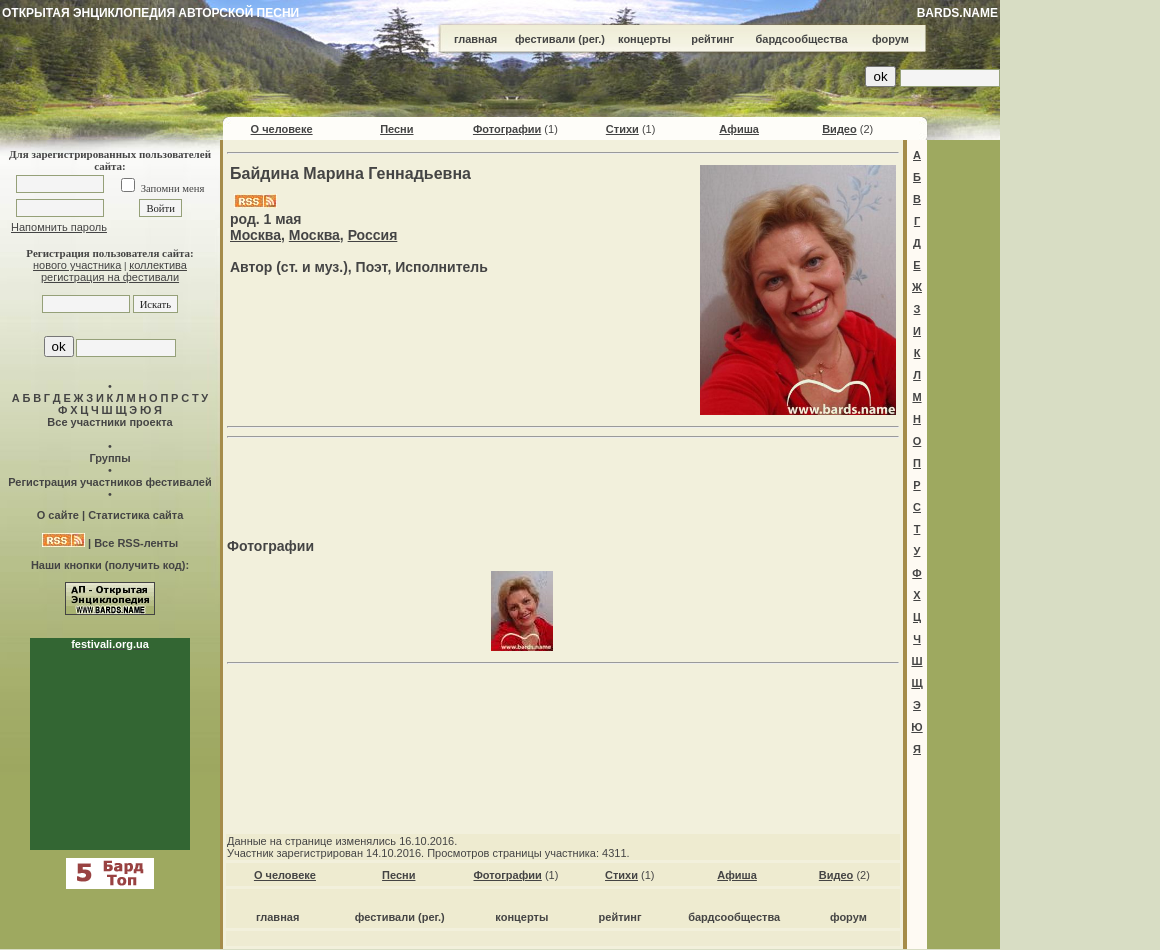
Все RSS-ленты (136, 543)
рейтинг (712, 39)
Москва (255, 235)
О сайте (58, 515)
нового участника (77, 265)
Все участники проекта (109, 422)
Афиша (739, 129)
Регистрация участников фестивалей (109, 482)
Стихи (622, 129)
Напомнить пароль (59, 227)
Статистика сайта (135, 515)
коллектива (158, 265)
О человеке (282, 129)
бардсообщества (802, 39)
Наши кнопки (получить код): (110, 565)
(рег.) (591, 39)
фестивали (545, 39)
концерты (644, 39)
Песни (396, 129)
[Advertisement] (563, 476)
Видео (839, 129)
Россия (373, 235)
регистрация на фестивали (110, 277)
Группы (109, 458)
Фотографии (507, 129)
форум (890, 39)
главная (475, 39)
